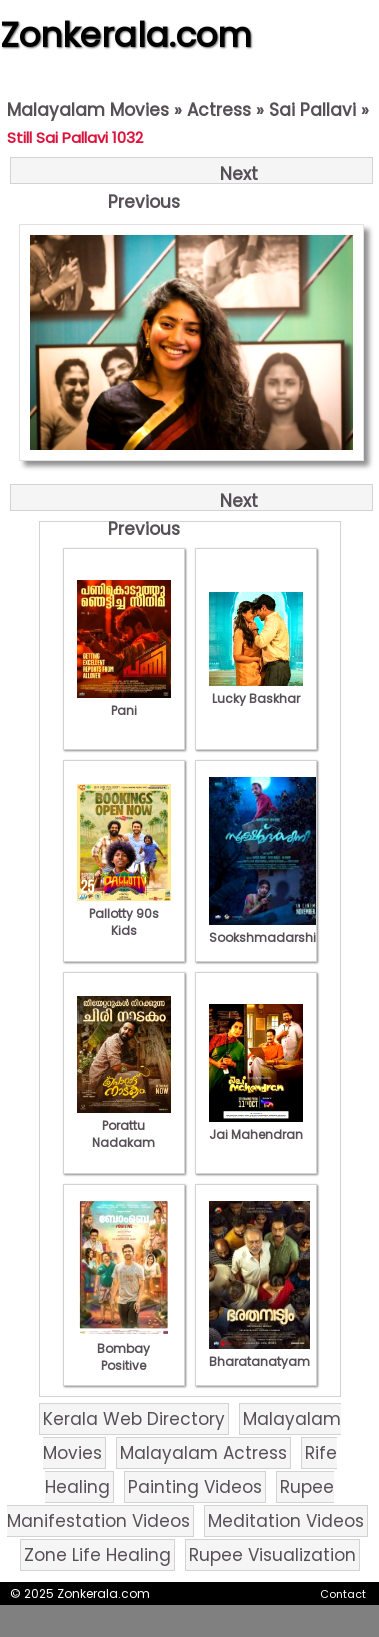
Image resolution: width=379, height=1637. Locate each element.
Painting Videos (195, 1487)
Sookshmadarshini (268, 929)
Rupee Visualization (272, 1555)
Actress (219, 110)
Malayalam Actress (203, 1453)
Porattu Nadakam (124, 1125)
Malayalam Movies (88, 110)
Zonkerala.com (126, 35)
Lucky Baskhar (256, 690)
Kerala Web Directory (134, 1419)
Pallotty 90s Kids (124, 913)
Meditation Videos (286, 1521)
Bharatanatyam (259, 1353)
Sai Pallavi (312, 110)
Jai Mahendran (256, 1126)
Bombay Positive (124, 1348)
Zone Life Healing (97, 1555)
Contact (343, 1594)
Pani (124, 702)
